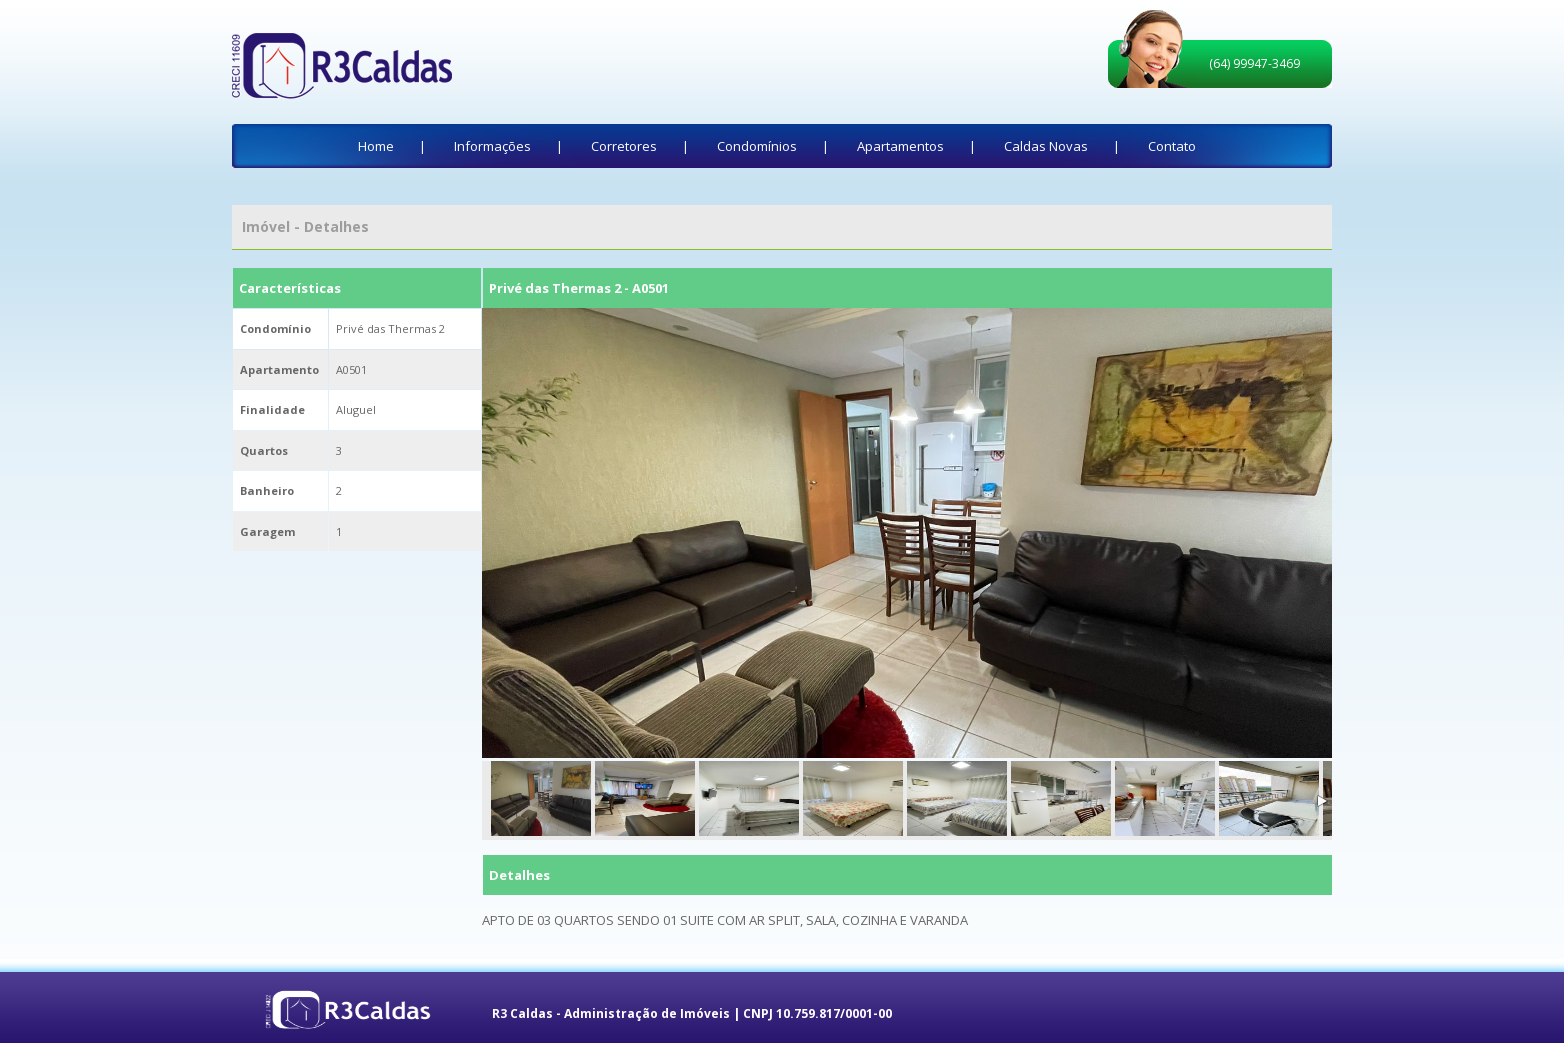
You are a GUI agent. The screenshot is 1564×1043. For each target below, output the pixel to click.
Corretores (624, 146)
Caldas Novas (1046, 146)
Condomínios (757, 146)
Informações (492, 146)
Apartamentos (900, 146)
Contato (1172, 146)
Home (376, 146)
